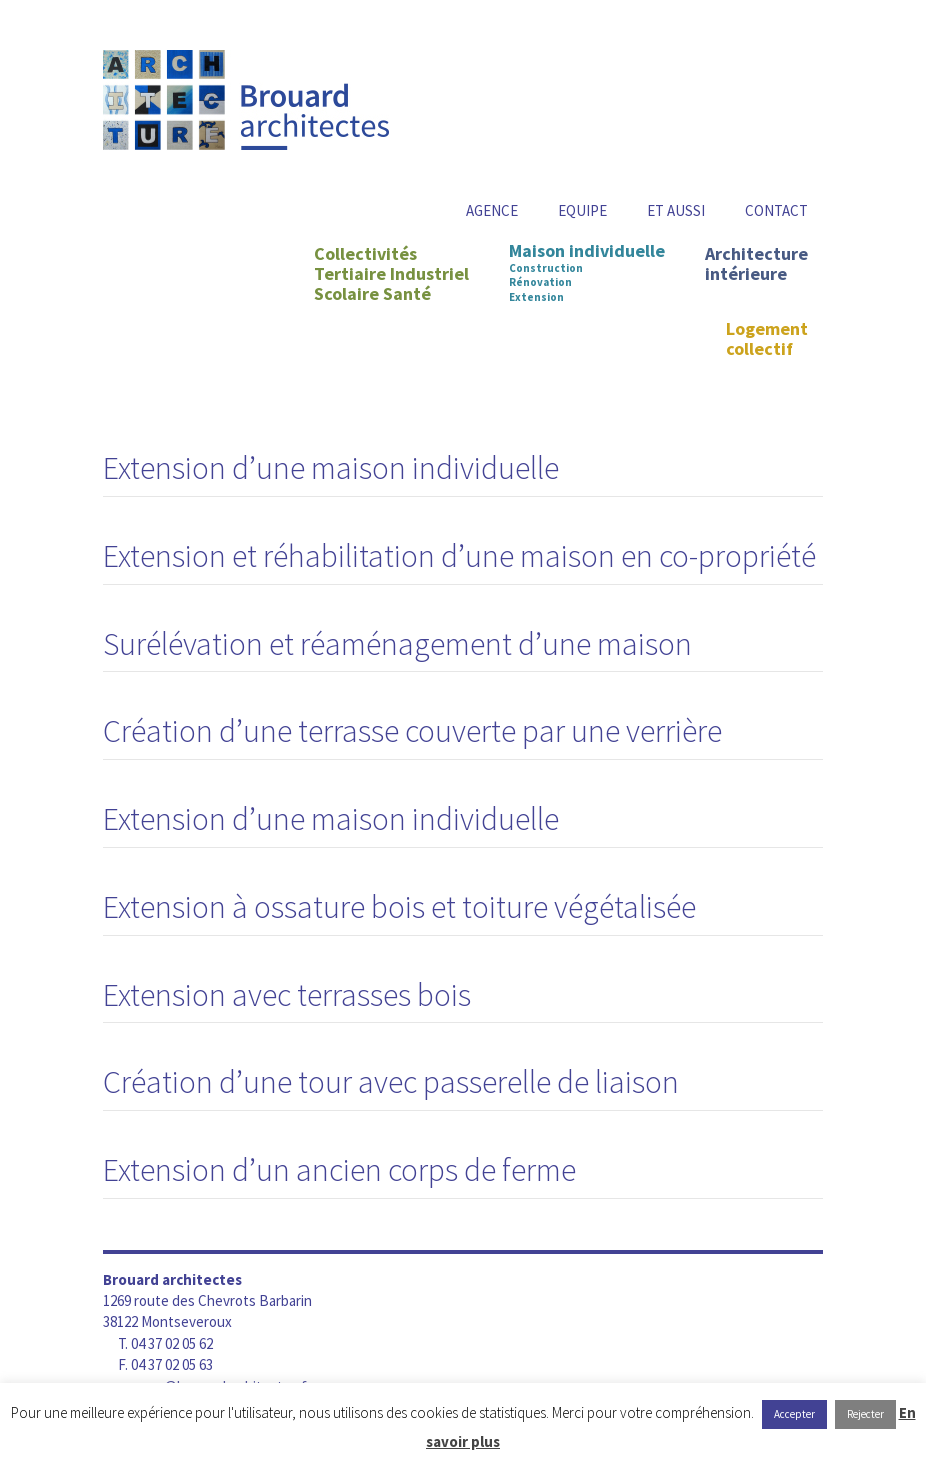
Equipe (582, 210)
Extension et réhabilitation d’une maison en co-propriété (459, 556)
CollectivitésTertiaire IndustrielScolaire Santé (391, 273)
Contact (776, 210)
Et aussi (676, 210)
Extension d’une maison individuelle (331, 468)
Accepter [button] (794, 1414)
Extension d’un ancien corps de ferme (339, 1170)
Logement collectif (767, 338)
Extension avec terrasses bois (287, 995)
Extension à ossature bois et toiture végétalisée (399, 907)
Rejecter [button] (865, 1414)
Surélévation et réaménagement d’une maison (397, 644)
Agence (492, 210)
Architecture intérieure (756, 263)
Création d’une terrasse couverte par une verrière (412, 731)
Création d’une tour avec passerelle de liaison (391, 1082)
